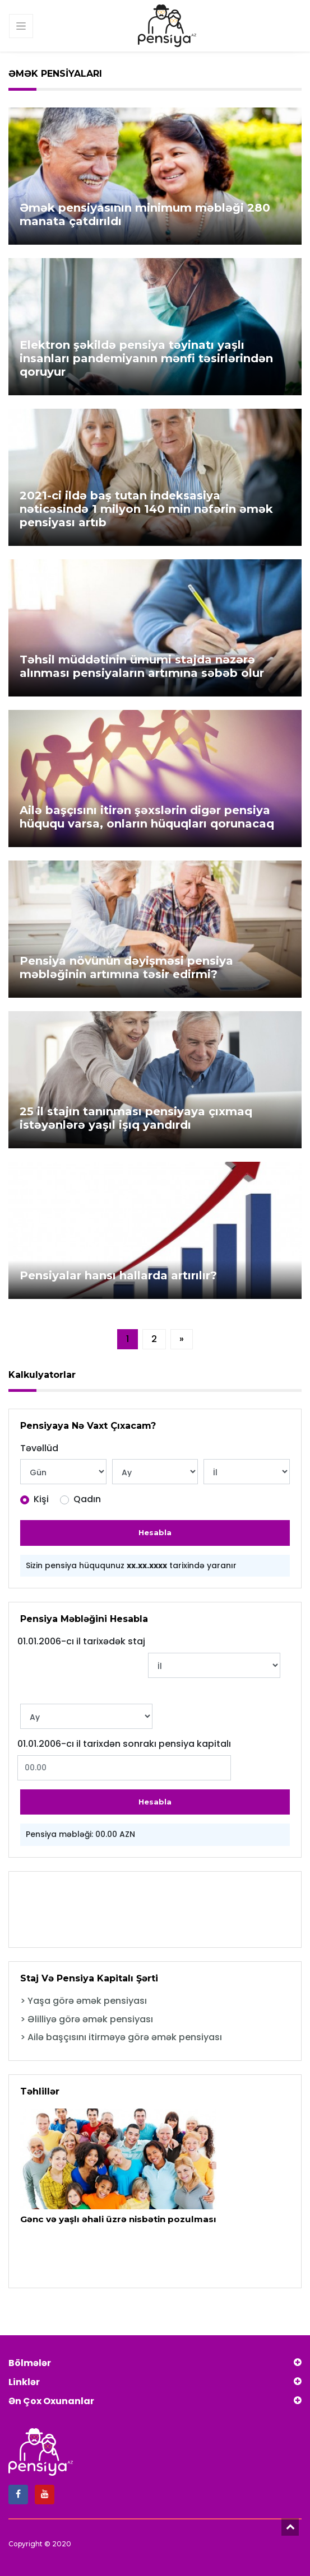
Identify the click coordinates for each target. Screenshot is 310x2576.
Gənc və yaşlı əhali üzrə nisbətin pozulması (114, 2219)
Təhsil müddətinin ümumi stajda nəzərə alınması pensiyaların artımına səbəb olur (142, 666)
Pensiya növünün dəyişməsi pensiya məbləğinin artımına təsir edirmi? (126, 967)
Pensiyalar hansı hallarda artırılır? (118, 1275)
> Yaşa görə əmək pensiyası (83, 2000)
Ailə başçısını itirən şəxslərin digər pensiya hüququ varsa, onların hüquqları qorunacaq (147, 816)
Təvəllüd (39, 1448)
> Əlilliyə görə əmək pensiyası (86, 2019)
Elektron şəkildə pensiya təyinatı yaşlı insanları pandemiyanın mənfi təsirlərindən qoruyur (146, 358)
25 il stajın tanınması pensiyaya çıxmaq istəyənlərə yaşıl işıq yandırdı (136, 1118)
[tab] (155, 2001)
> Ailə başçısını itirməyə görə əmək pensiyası (121, 2037)
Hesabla (155, 1532)
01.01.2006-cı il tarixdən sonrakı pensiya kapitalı (124, 1744)
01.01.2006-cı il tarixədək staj (81, 1641)
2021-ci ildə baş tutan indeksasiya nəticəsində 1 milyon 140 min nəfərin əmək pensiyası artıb (146, 509)
